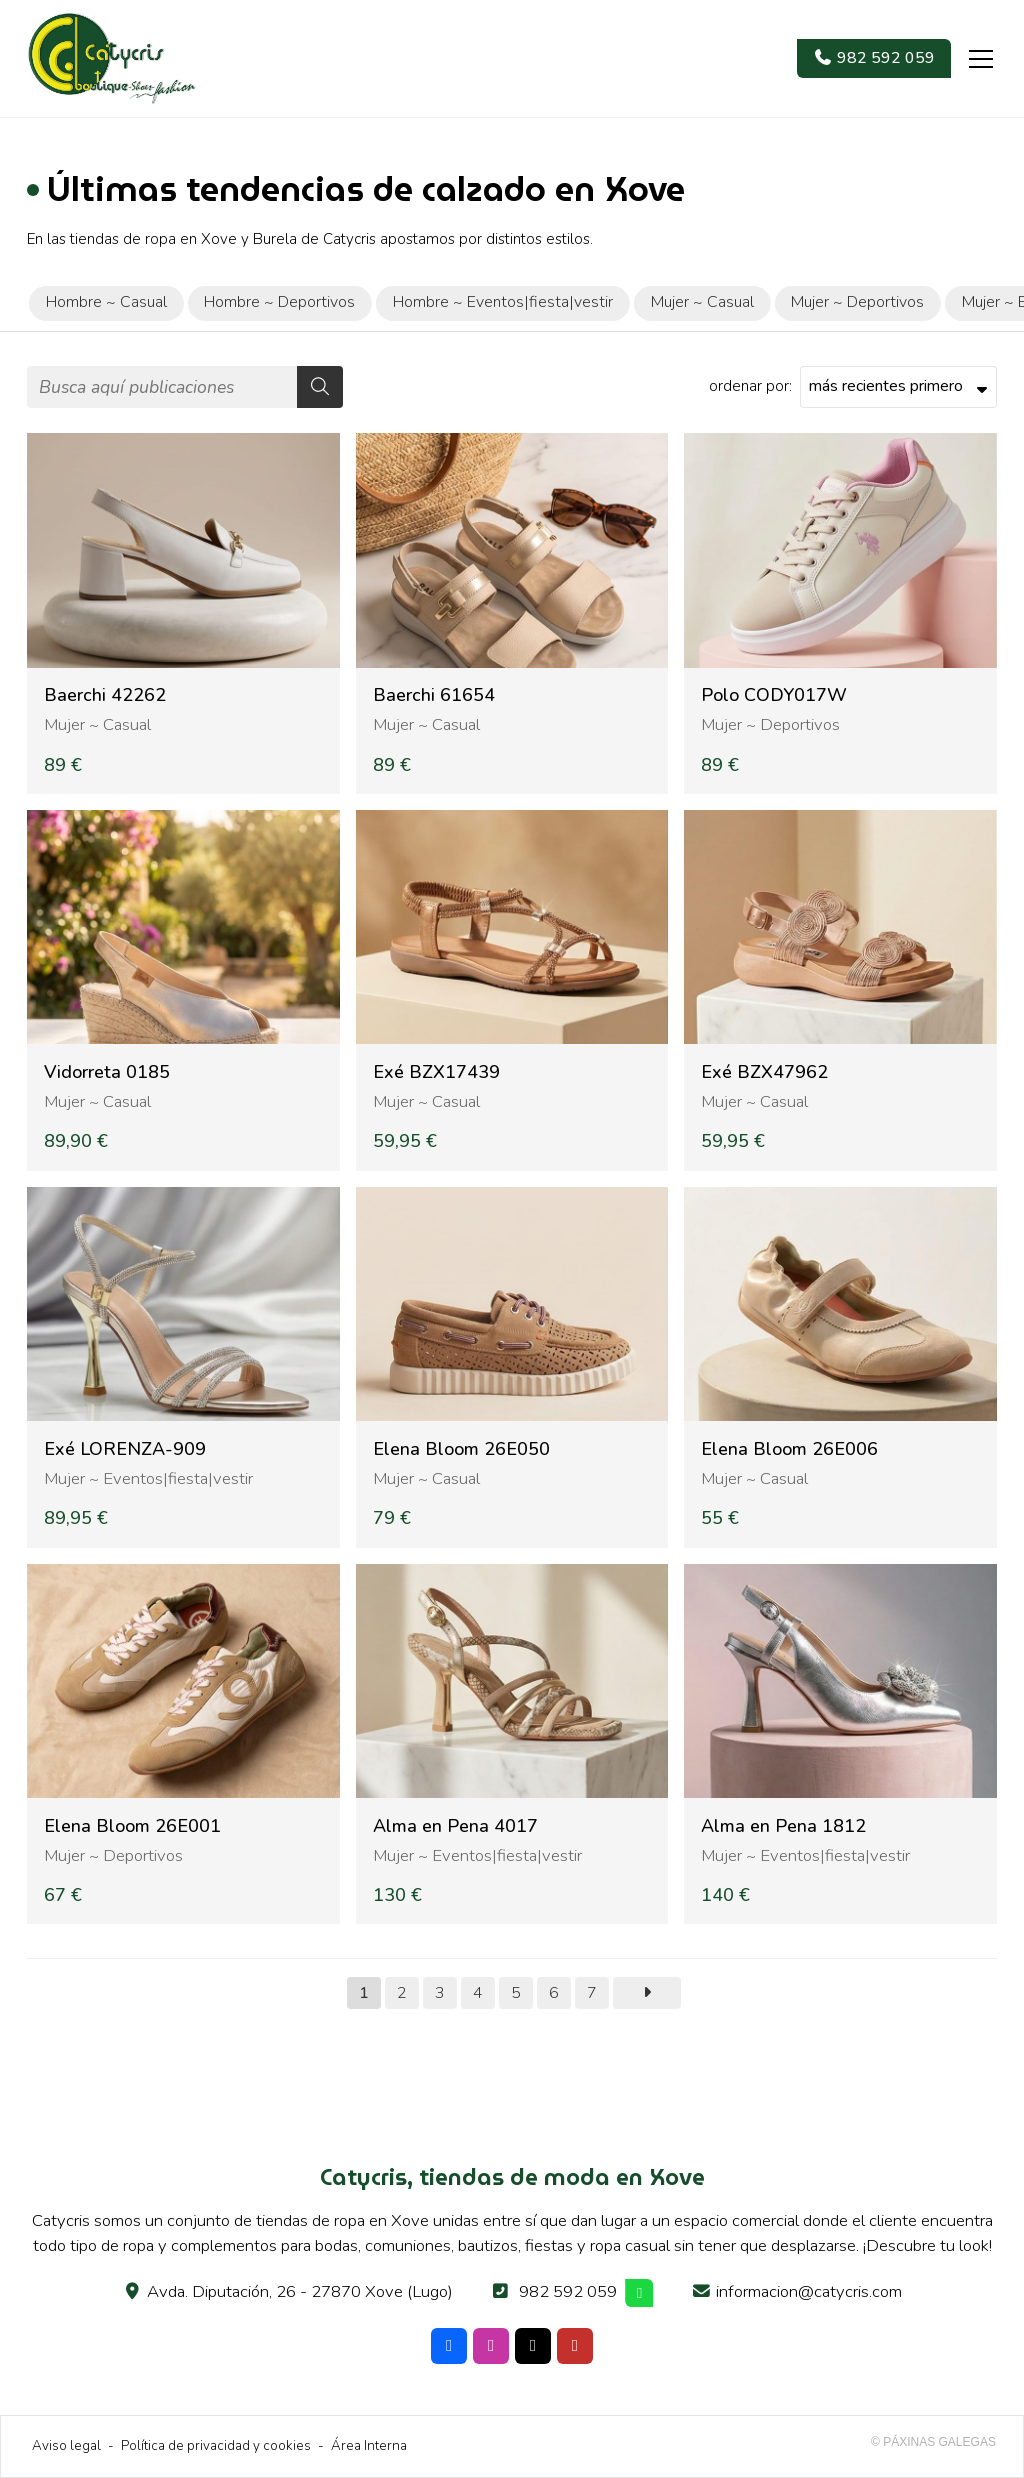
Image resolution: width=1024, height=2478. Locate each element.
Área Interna (369, 2445)
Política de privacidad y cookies (216, 2445)
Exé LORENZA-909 (125, 1449)
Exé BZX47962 (764, 1072)
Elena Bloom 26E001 (132, 1826)
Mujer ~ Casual (97, 724)
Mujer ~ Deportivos (770, 724)
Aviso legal (66, 2445)
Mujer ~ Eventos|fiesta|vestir (148, 1478)
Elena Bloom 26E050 (461, 1449)
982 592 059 (568, 2291)
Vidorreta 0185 (107, 1072)
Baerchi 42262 (105, 695)
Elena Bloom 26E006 (789, 1449)
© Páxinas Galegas (933, 2442)
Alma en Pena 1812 (783, 1826)
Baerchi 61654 (434, 695)
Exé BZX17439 (436, 1072)
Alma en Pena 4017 (455, 1826)
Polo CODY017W (774, 695)
